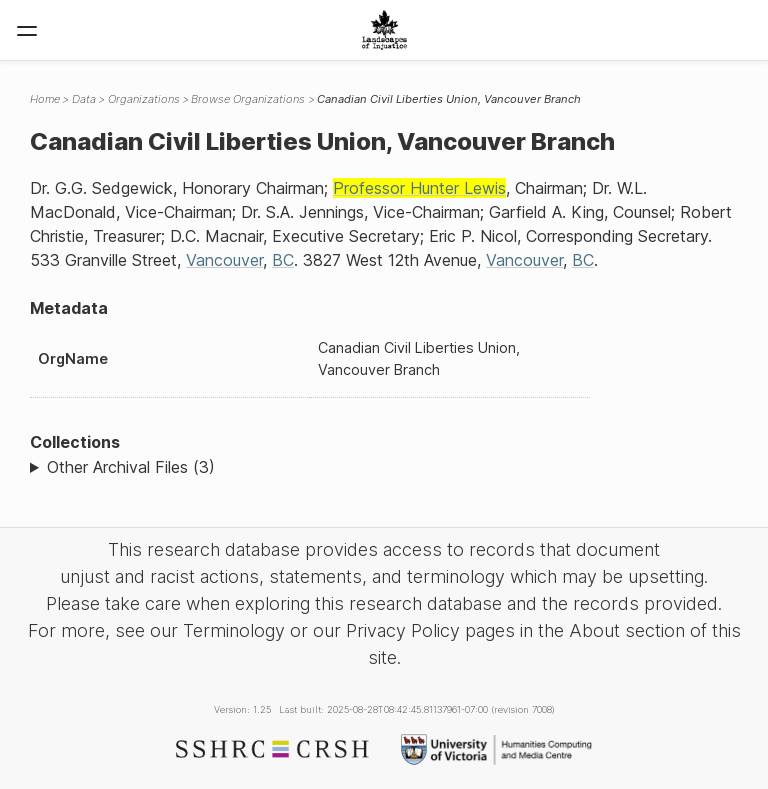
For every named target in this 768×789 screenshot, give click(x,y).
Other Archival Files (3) (131, 467)
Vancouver (224, 260)
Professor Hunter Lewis (419, 188)
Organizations (144, 99)
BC (283, 260)
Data (84, 99)
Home (45, 99)
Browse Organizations (248, 99)
